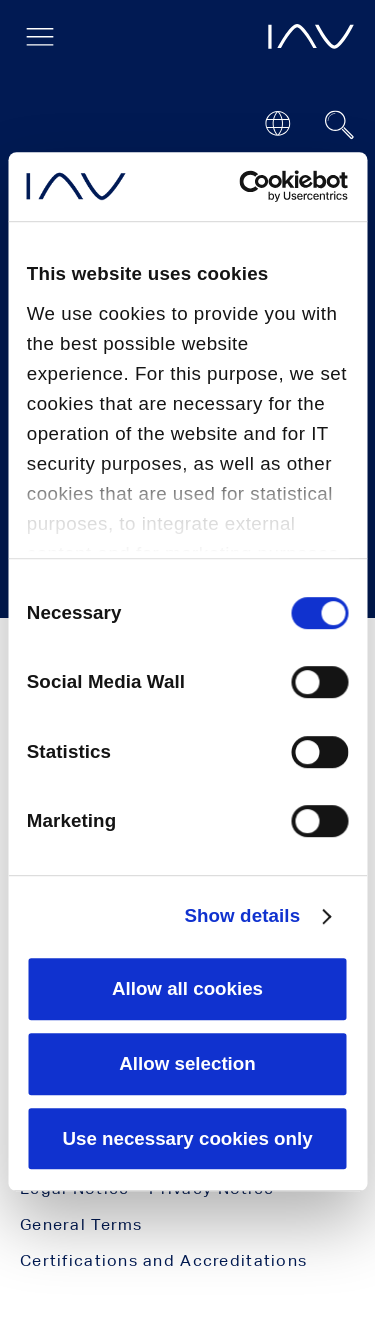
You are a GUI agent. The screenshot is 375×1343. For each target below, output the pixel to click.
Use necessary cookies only (187, 1138)
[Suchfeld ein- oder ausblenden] (340, 125)
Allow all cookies (187, 988)
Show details (242, 915)
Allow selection (187, 1063)
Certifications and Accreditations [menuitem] (163, 1260)
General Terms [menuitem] (81, 1224)
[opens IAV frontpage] (311, 36)
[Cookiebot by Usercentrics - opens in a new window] (265, 186)
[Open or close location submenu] (277, 123)
